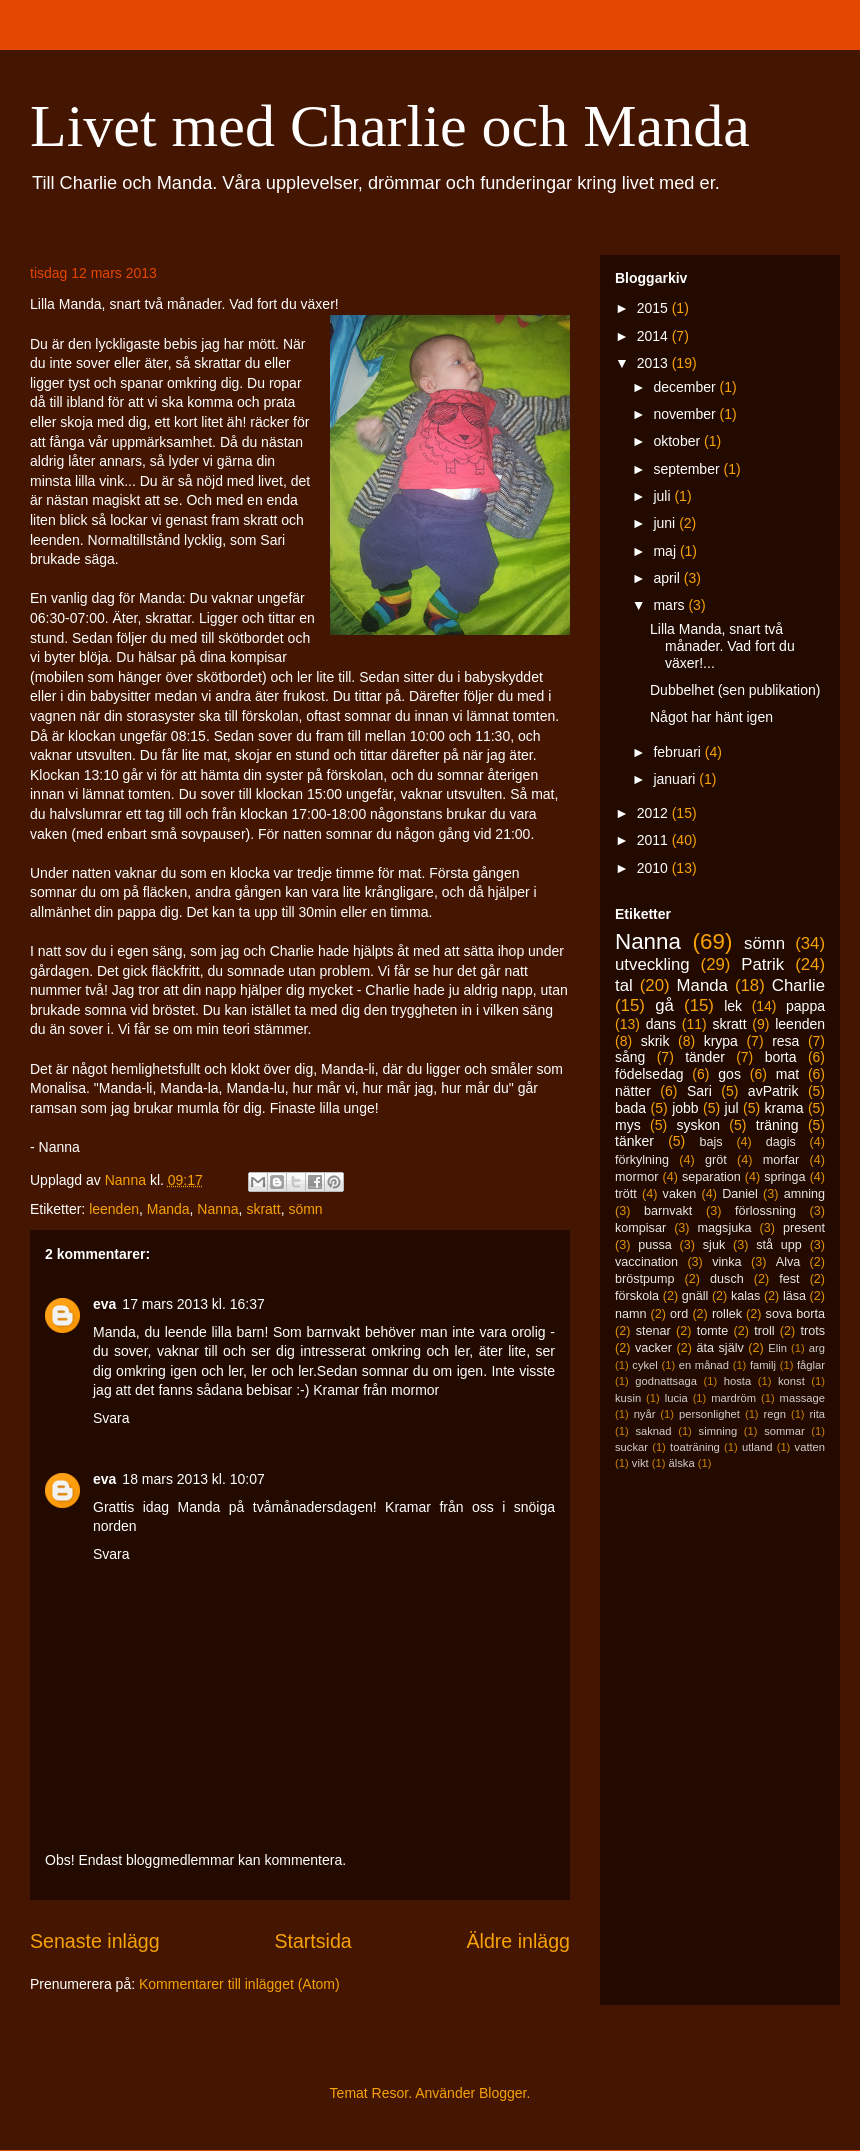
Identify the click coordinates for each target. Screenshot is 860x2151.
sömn (305, 1209)
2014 (654, 336)
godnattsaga (666, 1381)
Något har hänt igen (711, 717)
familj (763, 1365)
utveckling (652, 964)
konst (791, 1381)
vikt (640, 1463)
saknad (653, 1431)
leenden (114, 1209)
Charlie (798, 985)
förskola (637, 1296)
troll (764, 1331)
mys (628, 1125)
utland (757, 1447)
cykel (645, 1365)
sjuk (714, 1245)
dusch (727, 1279)
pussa (655, 1245)
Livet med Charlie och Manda (390, 126)
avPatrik (773, 1091)
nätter (633, 1091)
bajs (710, 1142)
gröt (716, 1160)
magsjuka (725, 1228)
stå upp (779, 1245)
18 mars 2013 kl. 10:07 (193, 1479)
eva (104, 1304)
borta (781, 1057)
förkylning (642, 1160)
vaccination (646, 1262)
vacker (653, 1348)
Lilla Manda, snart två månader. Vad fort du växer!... (722, 646)
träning (777, 1125)
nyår (645, 1414)
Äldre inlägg (518, 1941)
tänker (634, 1141)
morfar (781, 1160)
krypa (721, 1041)
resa (785, 1041)
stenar (653, 1331)
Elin (777, 1348)
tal (624, 985)
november (686, 414)
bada (630, 1108)
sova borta (795, 1314)
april (668, 578)
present (804, 1228)
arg (817, 1348)
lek (733, 1006)
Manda (168, 1209)
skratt (263, 1209)
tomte (713, 1331)
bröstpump (645, 1279)
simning (718, 1431)
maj (666, 551)
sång (630, 1057)
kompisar (640, 1228)
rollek (727, 1314)
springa (784, 1177)
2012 (654, 813)
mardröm (733, 1398)
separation (711, 1177)
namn (631, 1314)
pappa (805, 1006)
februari (678, 752)
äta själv (720, 1348)
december (686, 387)
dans (661, 1024)
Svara (111, 1418)
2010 (654, 868)
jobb (685, 1108)
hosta (737, 1381)
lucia (676, 1398)
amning (804, 1194)
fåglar (811, 1365)
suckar (631, 1447)
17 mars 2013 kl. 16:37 (193, 1304)
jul (732, 1108)
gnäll (695, 1296)
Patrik (762, 964)
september (688, 469)
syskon (698, 1125)
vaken (680, 1194)
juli (663, 496)
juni (666, 523)
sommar (784, 1431)
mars (670, 605)
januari (676, 779)
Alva (788, 1262)
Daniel (740, 1194)
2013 (654, 363)
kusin (628, 1398)
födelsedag (649, 1074)
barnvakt (668, 1211)
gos (729, 1074)
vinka (726, 1262)
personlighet (709, 1414)
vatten (810, 1447)
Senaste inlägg (95, 1941)
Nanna (217, 1209)
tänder (705, 1057)
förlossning (765, 1211)
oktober (678, 441)
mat (787, 1074)
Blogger (502, 2093)
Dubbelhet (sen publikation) (735, 690)
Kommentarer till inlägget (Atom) (239, 1984)
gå (664, 1005)
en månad (704, 1365)
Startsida (312, 1941)
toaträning (695, 1447)
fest (789, 1279)
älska (681, 1463)
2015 (654, 308)
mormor (636, 1177)
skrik (655, 1041)
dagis (781, 1142)
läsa (794, 1296)
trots (813, 1331)
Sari (699, 1091)
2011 (654, 840)
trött (626, 1194)
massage (802, 1398)
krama (784, 1108)
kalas (745, 1296)
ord (679, 1314)
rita (818, 1414)
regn (775, 1414)
